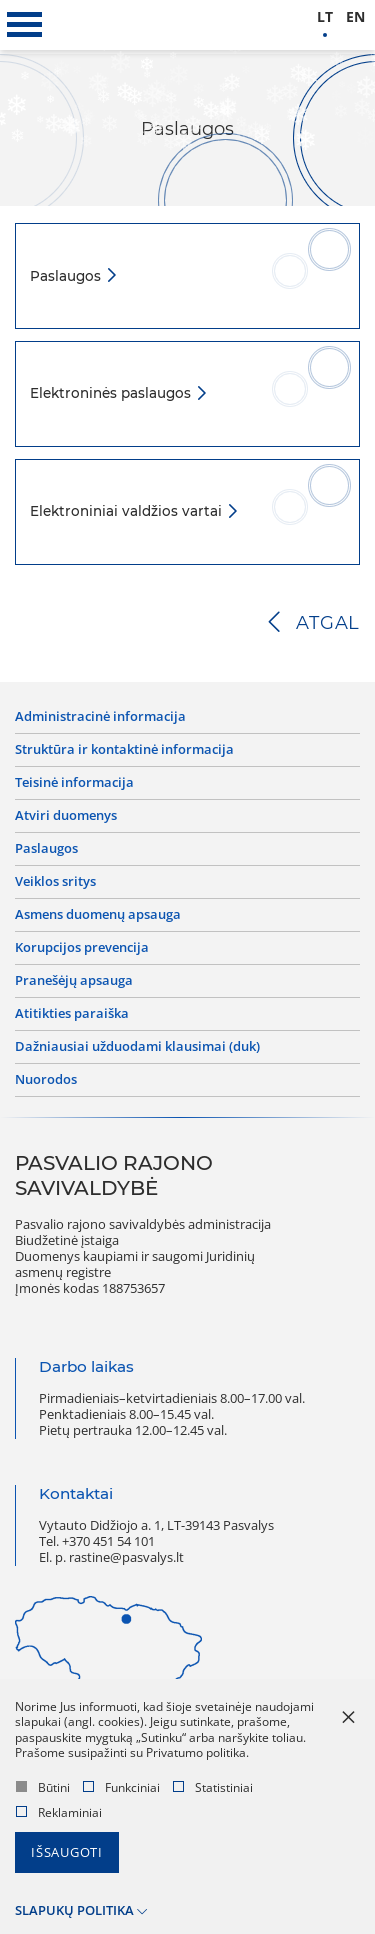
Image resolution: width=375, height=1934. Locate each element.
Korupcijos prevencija (82, 948)
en (355, 17)
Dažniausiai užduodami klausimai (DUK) (137, 1047)
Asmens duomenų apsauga (98, 915)
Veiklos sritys (55, 882)
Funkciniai (121, 1787)
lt (325, 17)
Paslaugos (67, 276)
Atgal (328, 623)
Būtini (43, 1787)
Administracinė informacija (100, 717)
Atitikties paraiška (72, 1014)
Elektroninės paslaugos (112, 393)
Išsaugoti (67, 1852)
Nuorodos (46, 1080)
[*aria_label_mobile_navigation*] (25, 25)
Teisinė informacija (74, 783)
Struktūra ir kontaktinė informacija (124, 750)
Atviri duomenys (66, 816)
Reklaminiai (59, 1812)
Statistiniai (213, 1787)
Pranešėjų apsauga (74, 981)
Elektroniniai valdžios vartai (128, 511)
